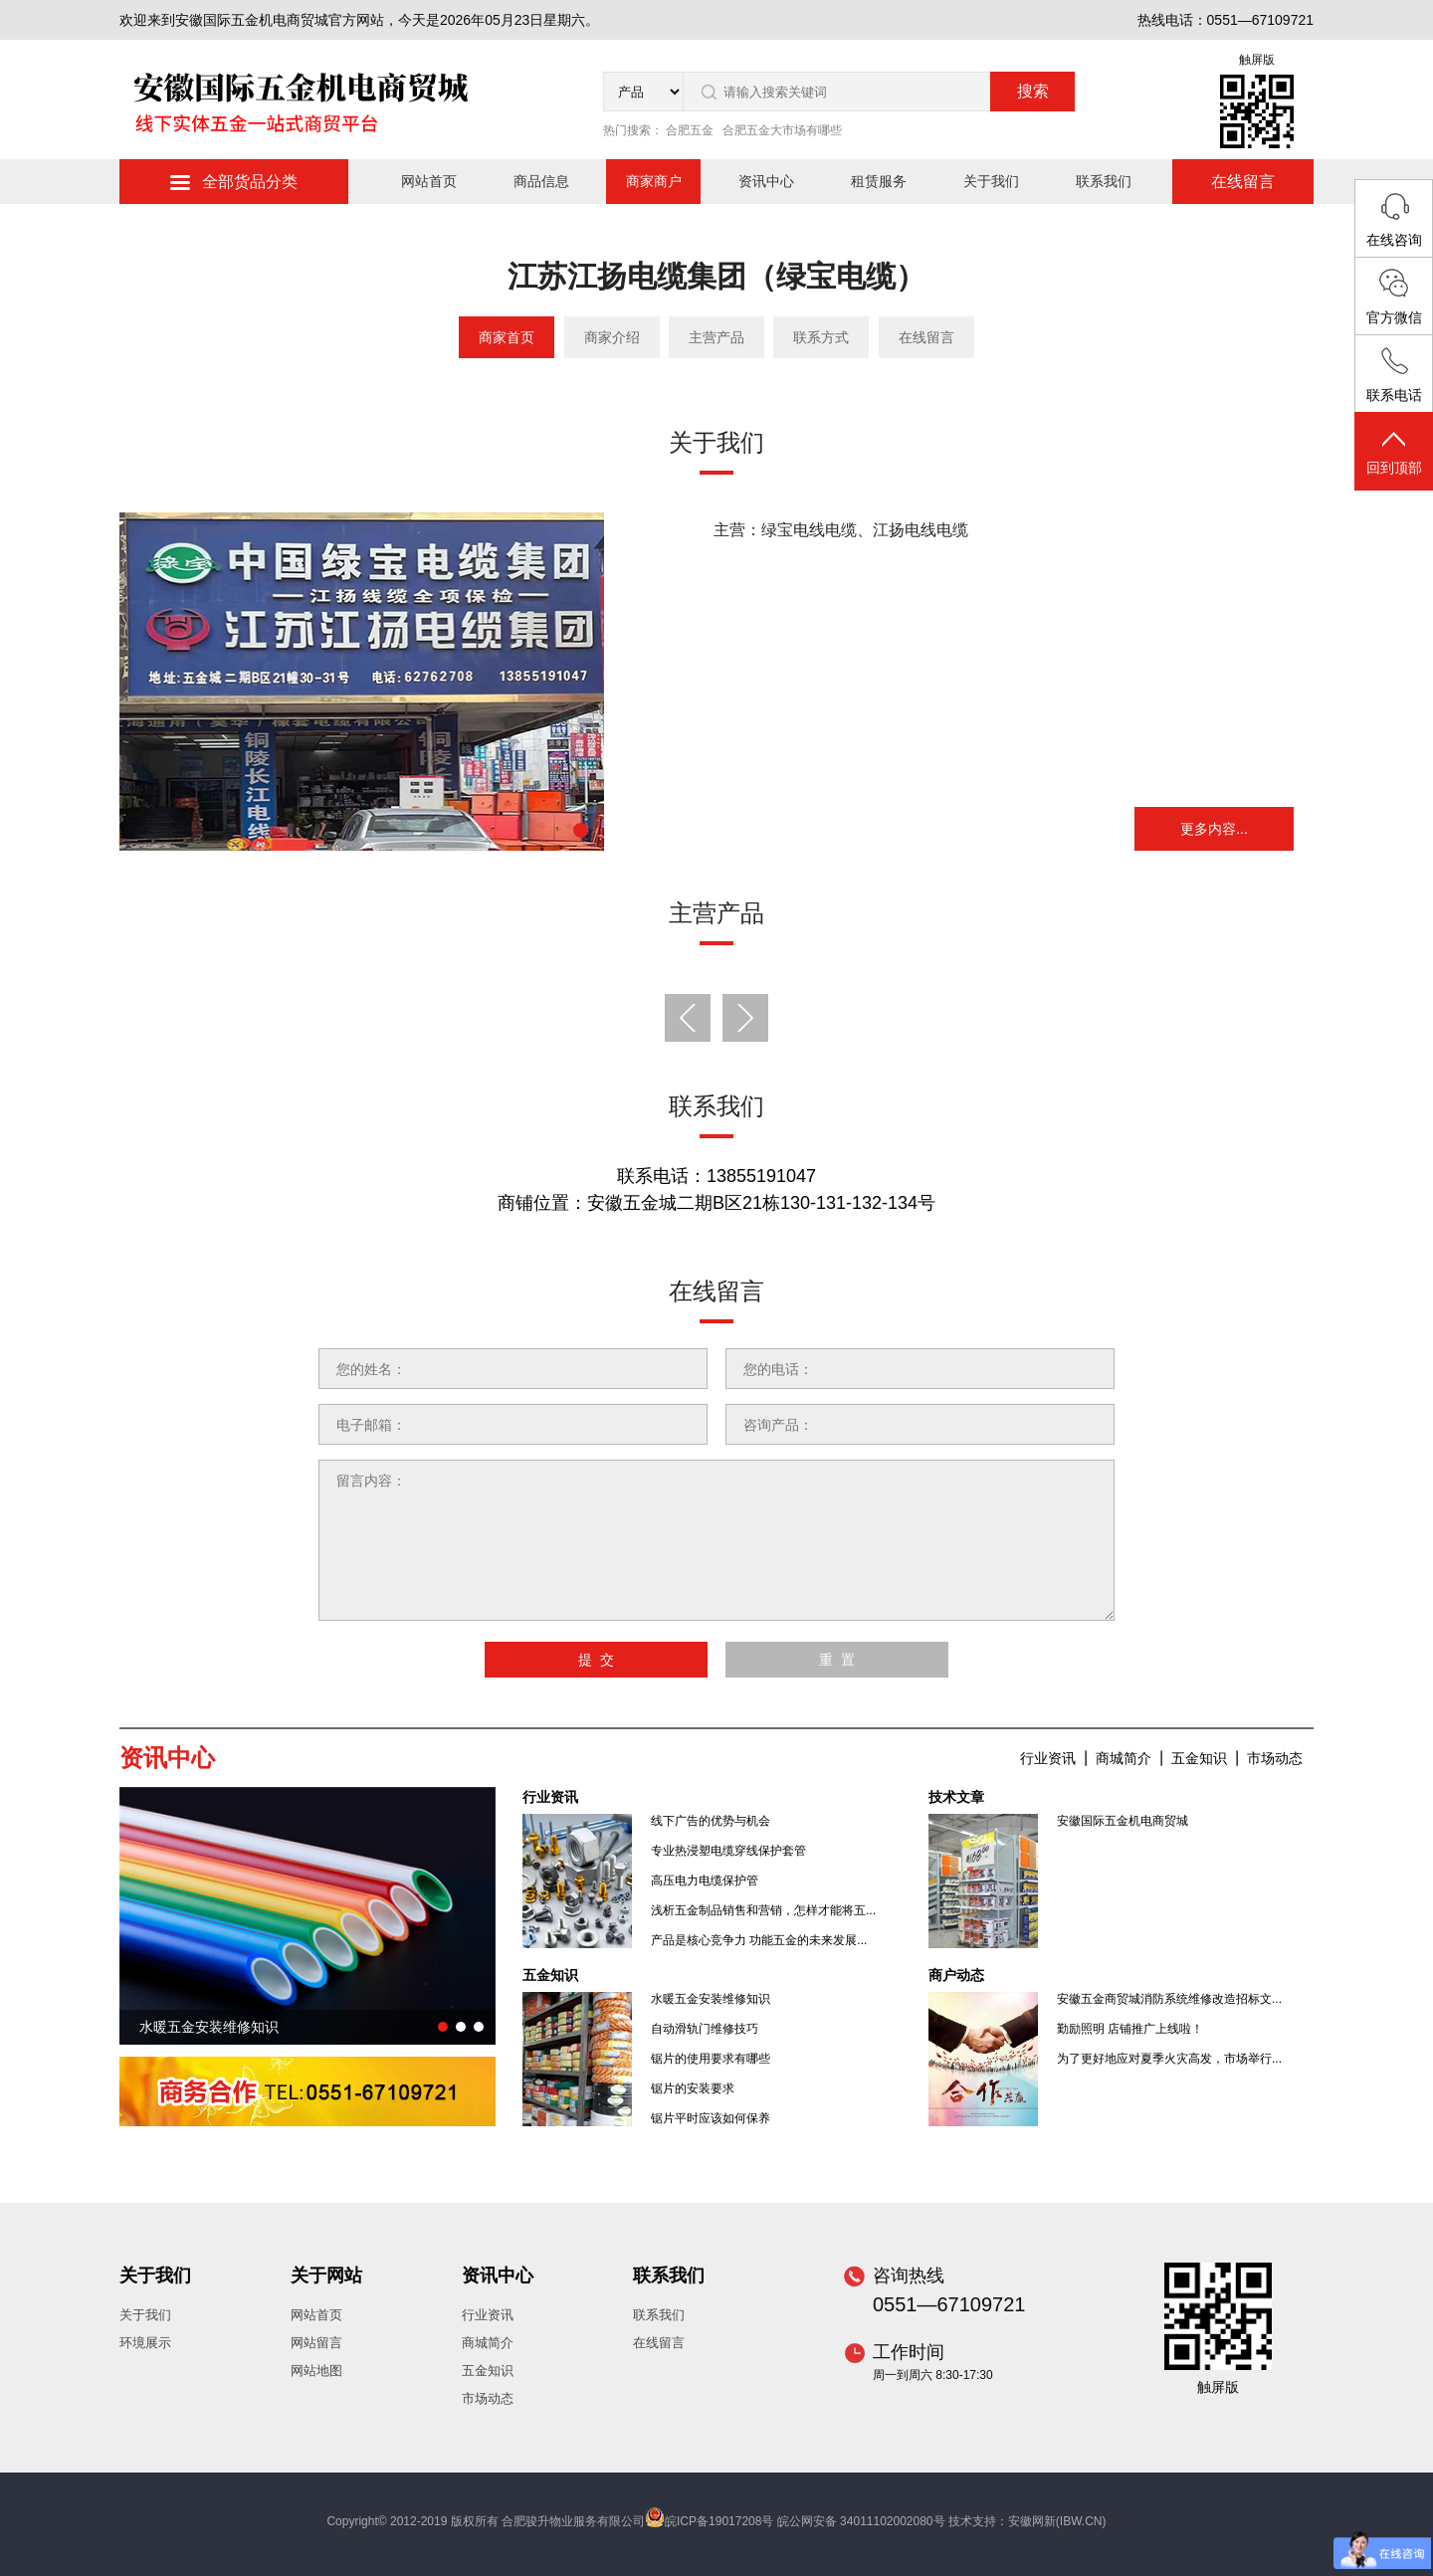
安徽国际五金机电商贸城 (1122, 1821)
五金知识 (1199, 1758)
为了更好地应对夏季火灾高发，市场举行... (1169, 2059)
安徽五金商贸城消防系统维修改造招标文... (1169, 1999)
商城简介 (1123, 1758)
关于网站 (326, 2275)
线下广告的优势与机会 (710, 1821)
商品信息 (541, 181)
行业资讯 (1048, 1758)
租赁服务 (879, 181)
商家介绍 (612, 337)
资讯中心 (766, 181)
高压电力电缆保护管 (704, 1880)
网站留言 (316, 2342)
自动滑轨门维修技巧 (704, 2029)
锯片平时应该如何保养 (710, 2118)
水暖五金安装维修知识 (710, 1999)
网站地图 (316, 2370)
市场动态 (1275, 1758)
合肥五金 (690, 130)
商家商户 (654, 181)
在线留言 (1243, 181)
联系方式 (821, 337)
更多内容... (1214, 829)
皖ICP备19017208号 (719, 2521)
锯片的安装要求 (692, 2088)
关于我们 (991, 181)
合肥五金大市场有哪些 (782, 130)
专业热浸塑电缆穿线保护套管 (728, 1851)
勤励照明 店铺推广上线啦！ (1130, 2029)
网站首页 (429, 181)
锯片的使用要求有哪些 (710, 2059)
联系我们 (1103, 181)
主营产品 (716, 337)
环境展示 (145, 2342)
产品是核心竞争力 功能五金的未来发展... (759, 1940)
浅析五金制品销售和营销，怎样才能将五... (763, 1910)
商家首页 (506, 337)
